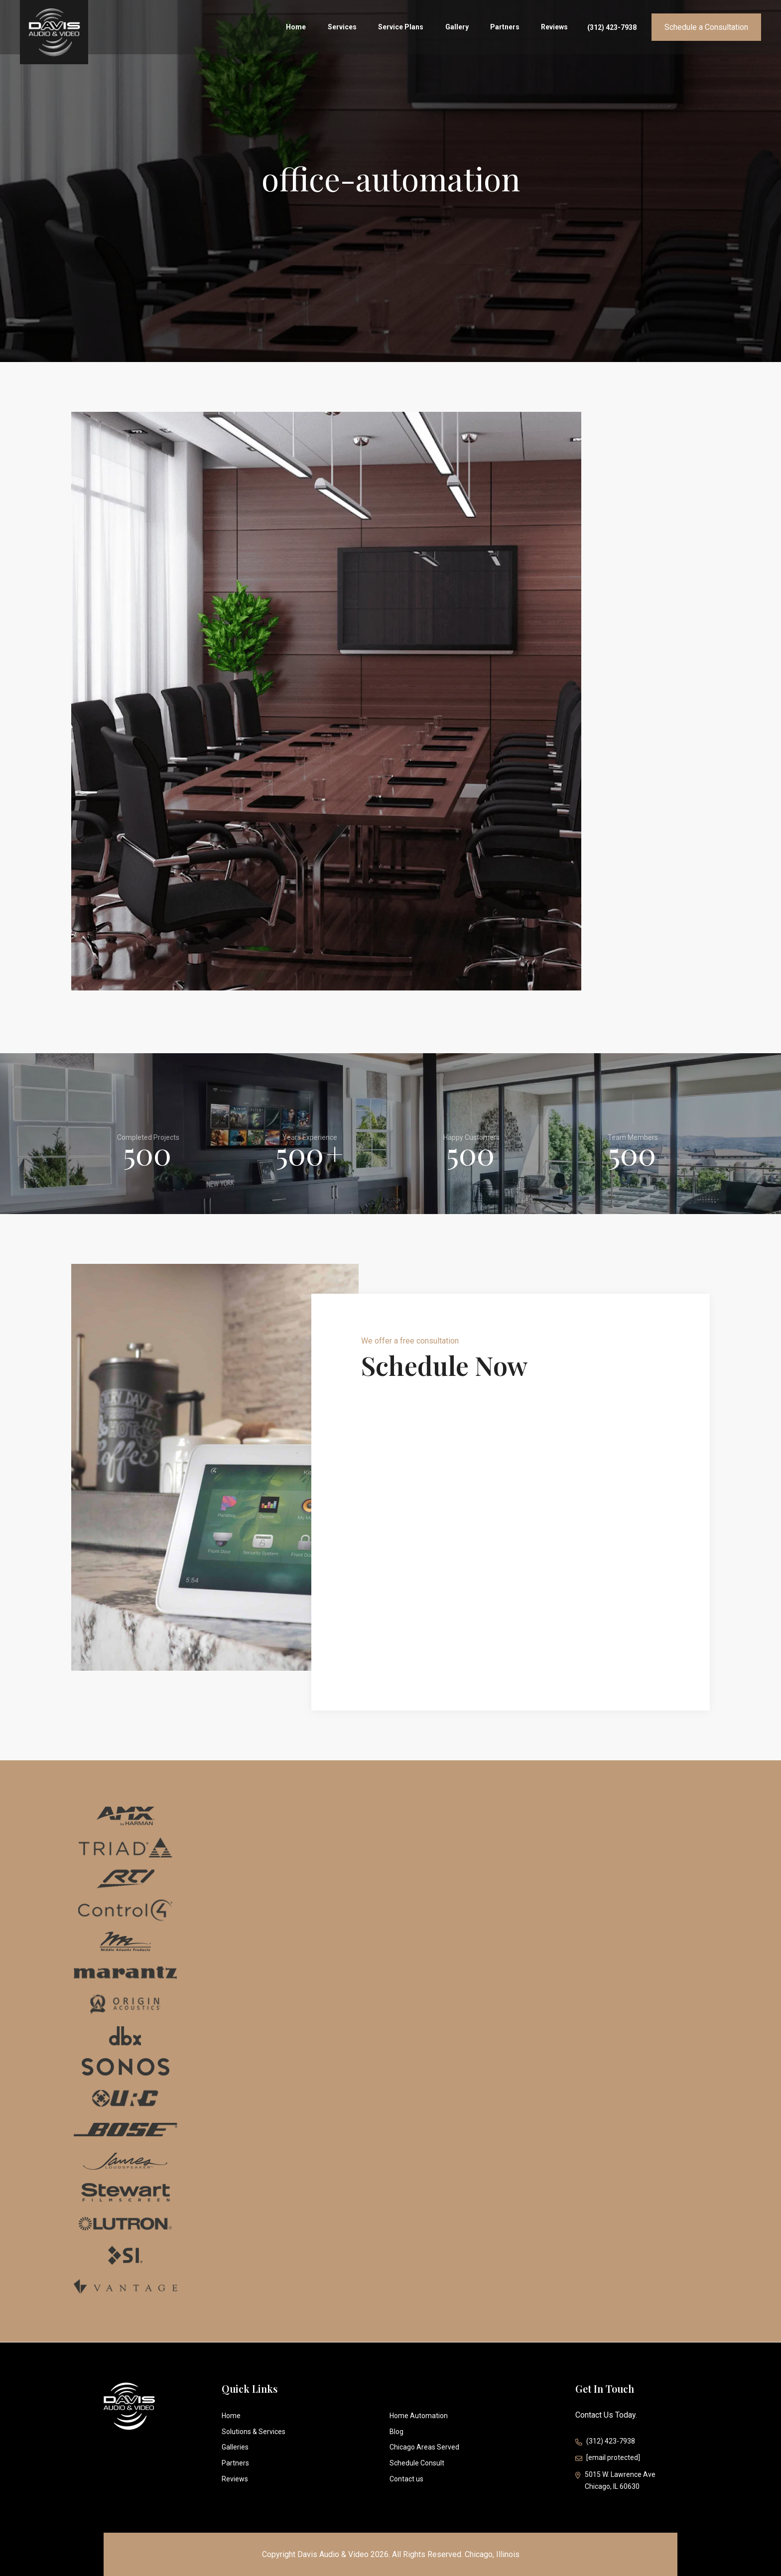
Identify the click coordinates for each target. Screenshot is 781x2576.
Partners (507, 28)
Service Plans (407, 28)
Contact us (406, 2479)
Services (350, 28)
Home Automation (419, 2416)
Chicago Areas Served (424, 2447)
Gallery (461, 28)
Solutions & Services (253, 2432)
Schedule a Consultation (706, 27)
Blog (396, 2432)
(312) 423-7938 (612, 28)
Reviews (555, 28)
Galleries (235, 2447)
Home (306, 28)
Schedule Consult (417, 2463)
